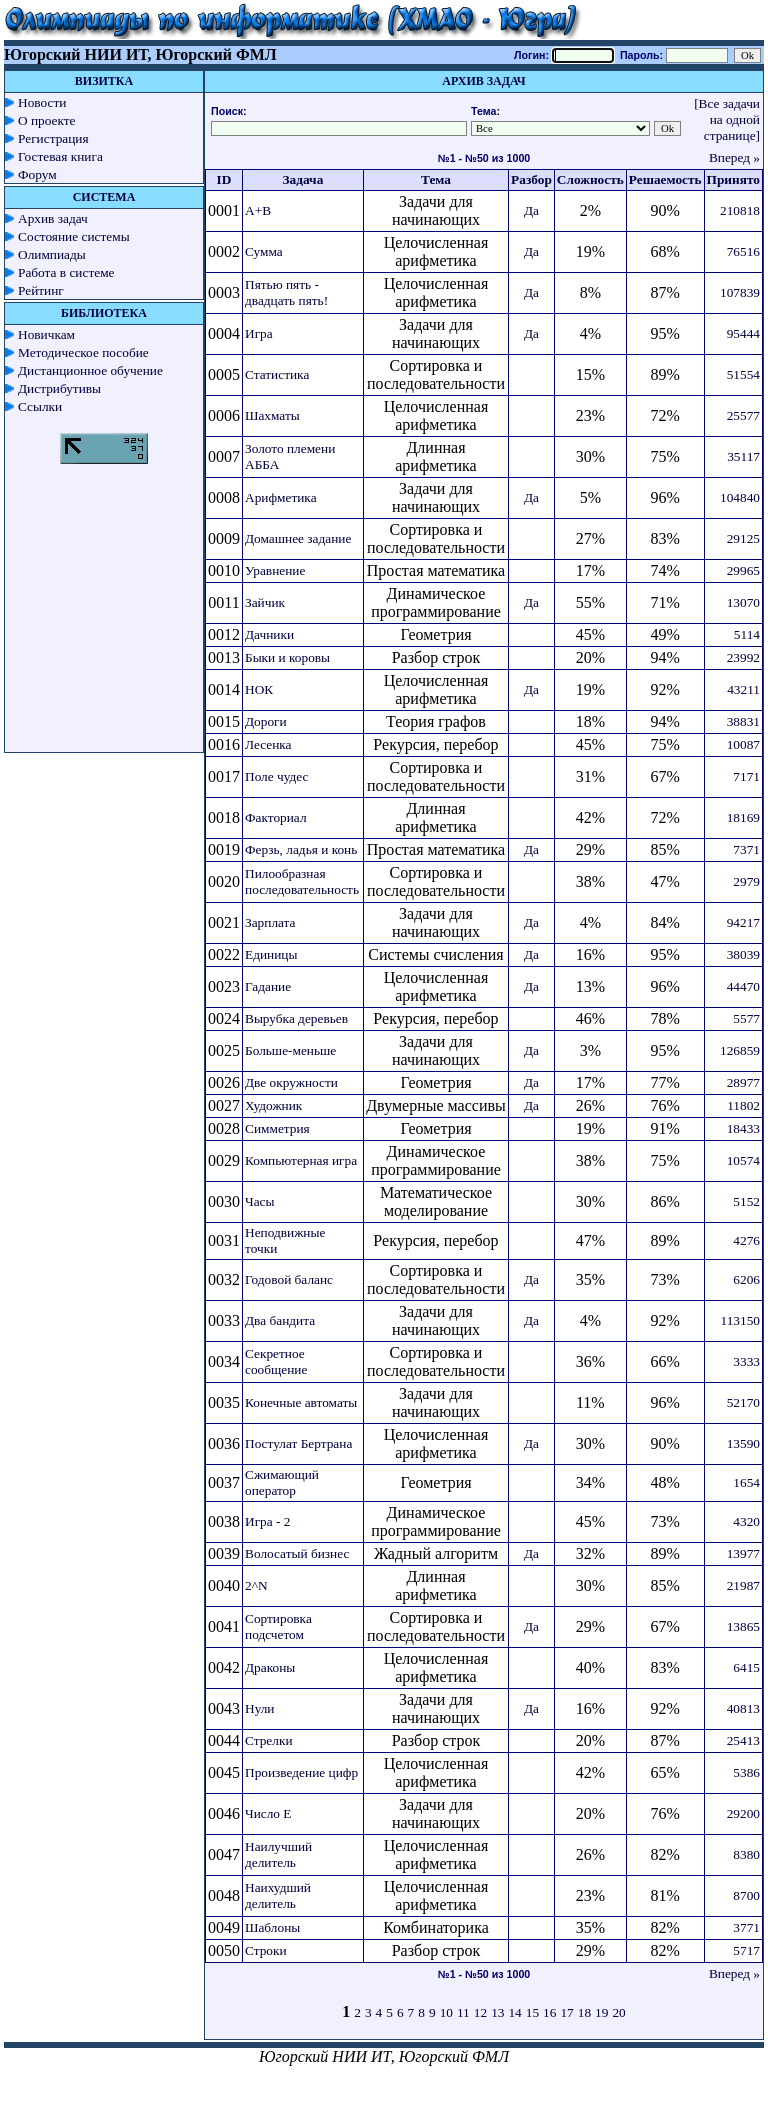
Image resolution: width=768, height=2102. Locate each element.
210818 (740, 210)
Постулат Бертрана (298, 1443)
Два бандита (280, 1320)
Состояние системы (74, 236)
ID (224, 179)
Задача (303, 179)
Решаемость (665, 179)
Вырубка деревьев (296, 1018)
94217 (743, 922)
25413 (743, 1740)
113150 (741, 1320)
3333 (746, 1361)
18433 (743, 1128)
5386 (746, 1772)
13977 (743, 1553)
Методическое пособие (83, 352)
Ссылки (40, 406)
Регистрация (53, 138)
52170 (743, 1402)
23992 (743, 657)
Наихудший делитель (278, 1895)
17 (566, 2012)
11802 (743, 1105)
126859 (740, 1050)
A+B (258, 210)
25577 (743, 415)
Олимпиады (52, 254)
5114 (747, 634)
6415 (746, 1667)
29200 (743, 1813)
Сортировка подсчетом (278, 1626)
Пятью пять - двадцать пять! (286, 292)
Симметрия (277, 1128)
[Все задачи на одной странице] (727, 119)
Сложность (590, 179)
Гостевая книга (60, 156)
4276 (746, 1240)
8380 (746, 1854)
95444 (743, 333)
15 (532, 2012)
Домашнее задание (298, 538)
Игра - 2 (267, 1521)
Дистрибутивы (59, 388)
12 (480, 2012)
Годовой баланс (289, 1279)
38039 (743, 954)
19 (601, 2012)
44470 (743, 986)
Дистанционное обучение (90, 370)
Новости (42, 102)
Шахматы (272, 415)
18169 (743, 817)
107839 (740, 292)
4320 (746, 1521)
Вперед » (734, 157)
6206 (746, 1279)
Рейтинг (41, 290)
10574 (743, 1160)
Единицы (271, 954)
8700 (746, 1895)
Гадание (268, 986)
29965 (743, 570)
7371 (746, 849)
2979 (746, 881)
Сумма (264, 251)
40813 (743, 1708)
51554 (743, 374)
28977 (743, 1082)
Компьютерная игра (301, 1160)
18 (584, 2012)
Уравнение (275, 570)
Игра (259, 333)
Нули (260, 1708)
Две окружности (291, 1082)
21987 (743, 1585)
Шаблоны (272, 1927)
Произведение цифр (301, 1772)
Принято (733, 179)
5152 (746, 1201)
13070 (743, 602)
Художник (273, 1105)
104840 (740, 497)
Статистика (277, 374)
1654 (746, 1482)
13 (497, 2012)
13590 (743, 1443)
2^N (256, 1585)
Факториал (276, 817)
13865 (743, 1626)
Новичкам (46, 334)
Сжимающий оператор (282, 1482)
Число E (268, 1813)
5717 (746, 1950)
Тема (436, 179)
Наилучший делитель (278, 1854)
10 (446, 2012)
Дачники (269, 634)
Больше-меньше (290, 1050)
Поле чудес (276, 776)
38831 (743, 721)
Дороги (266, 721)
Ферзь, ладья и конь (301, 849)
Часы (259, 1201)
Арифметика (281, 497)
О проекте (47, 120)
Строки (266, 1950)
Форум (37, 174)
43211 (743, 689)
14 (514, 2012)
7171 (746, 776)
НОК (259, 689)
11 (463, 2012)
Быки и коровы (287, 657)
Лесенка (268, 744)
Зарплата (270, 922)
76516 (743, 251)
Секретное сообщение (276, 1361)
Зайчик (265, 602)
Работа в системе (66, 272)
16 (549, 2012)
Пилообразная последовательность (302, 881)
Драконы (270, 1667)
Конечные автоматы (301, 1402)
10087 (743, 744)
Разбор (531, 179)
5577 (746, 1018)
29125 (743, 538)
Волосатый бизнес (297, 1553)
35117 (743, 456)
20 (618, 2012)
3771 (746, 1927)
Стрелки (269, 1740)
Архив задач (53, 218)
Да (531, 210)
